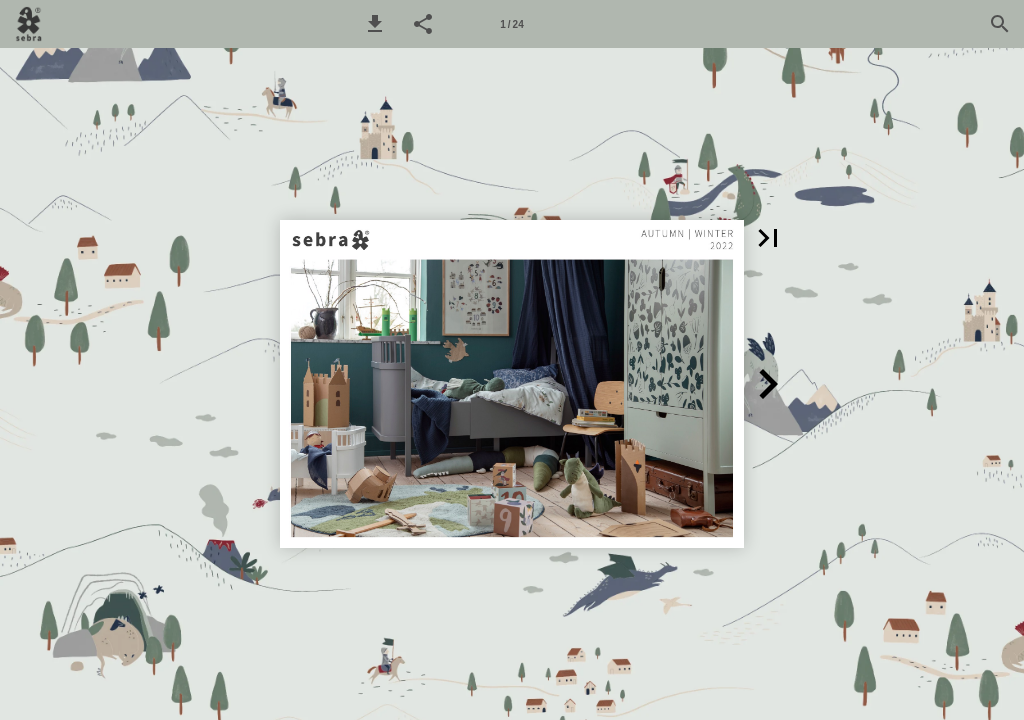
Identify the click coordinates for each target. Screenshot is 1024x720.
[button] (375, 24)
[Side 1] (512, 24)
